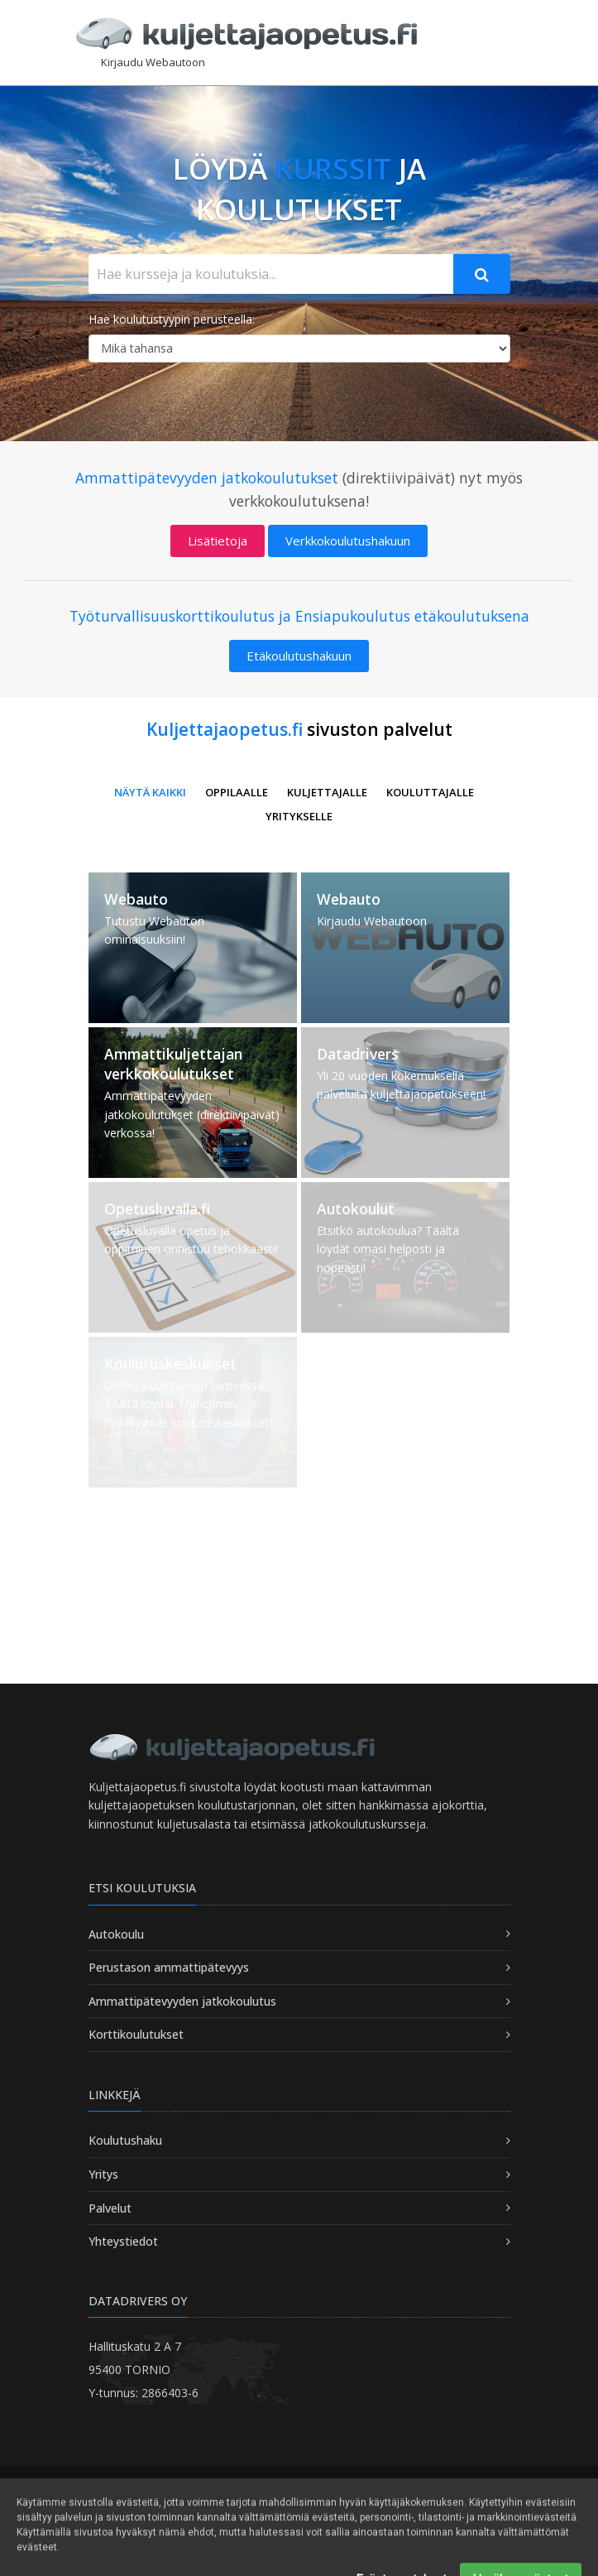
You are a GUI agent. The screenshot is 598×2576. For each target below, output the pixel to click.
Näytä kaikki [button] (150, 792)
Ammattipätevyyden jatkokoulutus (182, 2001)
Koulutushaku (125, 2140)
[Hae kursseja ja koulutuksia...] (271, 274)
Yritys (103, 2174)
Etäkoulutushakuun (299, 655)
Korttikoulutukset (136, 2034)
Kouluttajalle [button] (430, 792)
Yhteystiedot (123, 2241)
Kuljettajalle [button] (327, 792)
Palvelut (110, 2208)
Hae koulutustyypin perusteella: (172, 319)
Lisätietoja (217, 540)
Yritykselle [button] (299, 816)
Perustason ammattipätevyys (169, 1967)
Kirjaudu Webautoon (153, 62)
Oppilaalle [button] (236, 792)
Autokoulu (116, 1934)
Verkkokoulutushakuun (347, 540)
